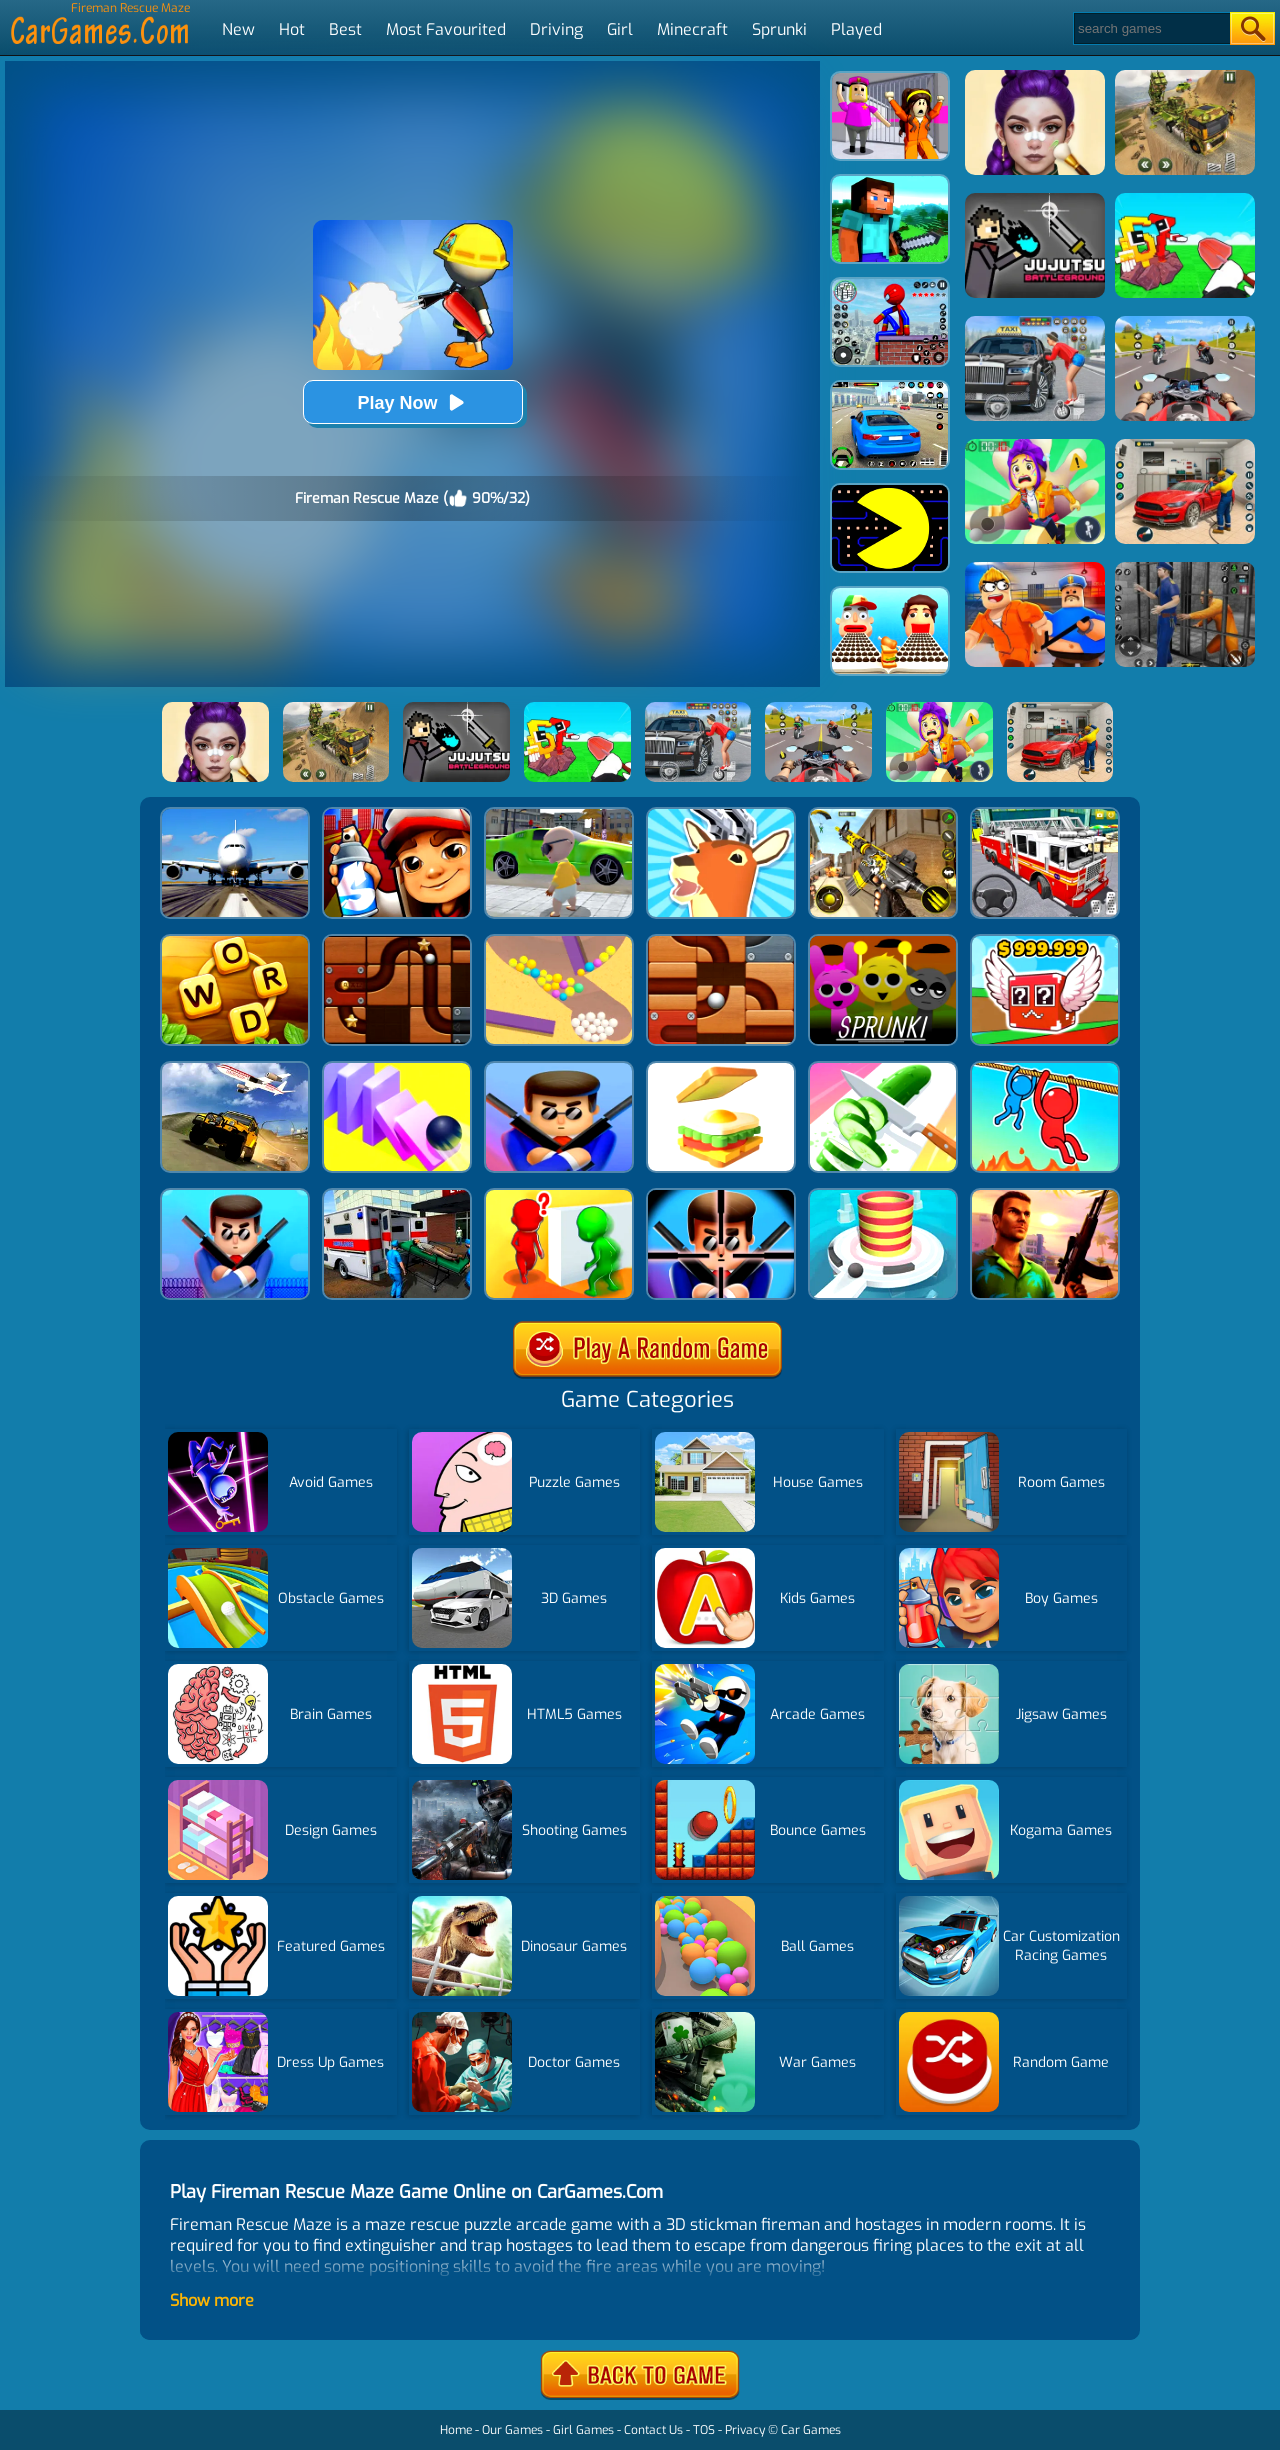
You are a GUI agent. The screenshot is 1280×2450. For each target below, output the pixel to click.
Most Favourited (446, 29)
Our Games (512, 2430)
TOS (704, 2430)
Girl (620, 29)
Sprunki (779, 29)
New (238, 29)
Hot (292, 29)
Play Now (412, 402)
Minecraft (692, 29)
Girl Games (583, 2430)
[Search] (1150, 28)
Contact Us (653, 2430)
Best (345, 29)
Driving (556, 29)
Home (456, 2430)
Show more (212, 2300)
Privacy (745, 2430)
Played (856, 29)
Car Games (811, 2430)
